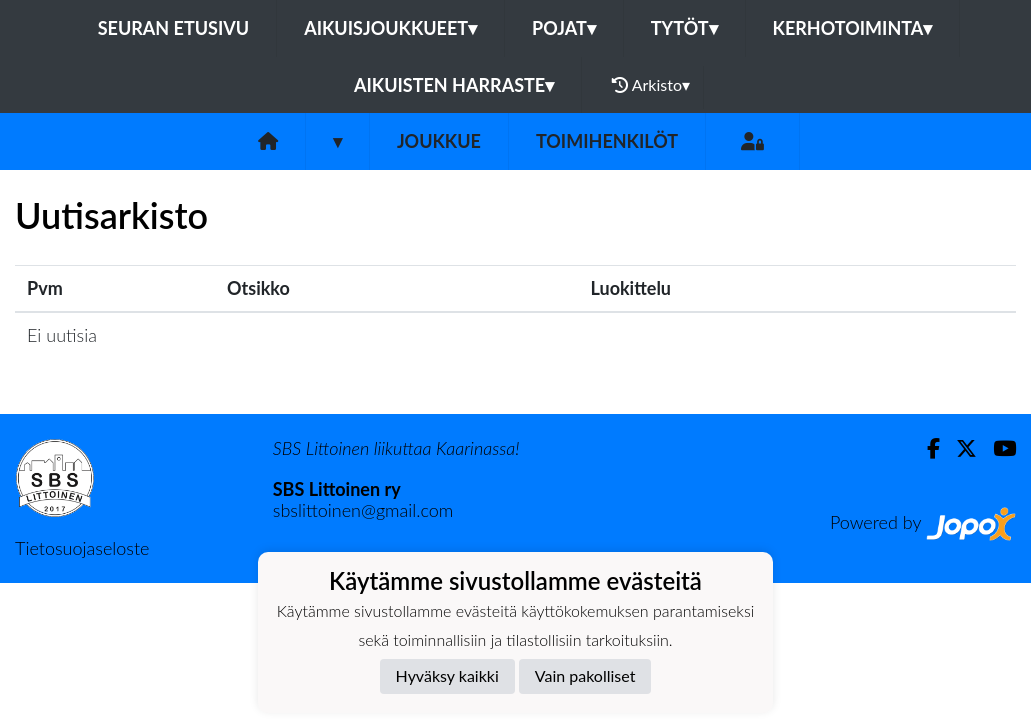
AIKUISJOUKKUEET (390, 28)
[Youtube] (996, 448)
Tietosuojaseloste (82, 548)
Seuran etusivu (174, 28)
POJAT (564, 28)
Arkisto (651, 85)
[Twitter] (958, 448)
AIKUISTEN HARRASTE (454, 85)
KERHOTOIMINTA (853, 28)
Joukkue (439, 141)
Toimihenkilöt (607, 141)
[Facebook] (925, 448)
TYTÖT (684, 28)
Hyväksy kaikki (447, 675)
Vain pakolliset (585, 675)
